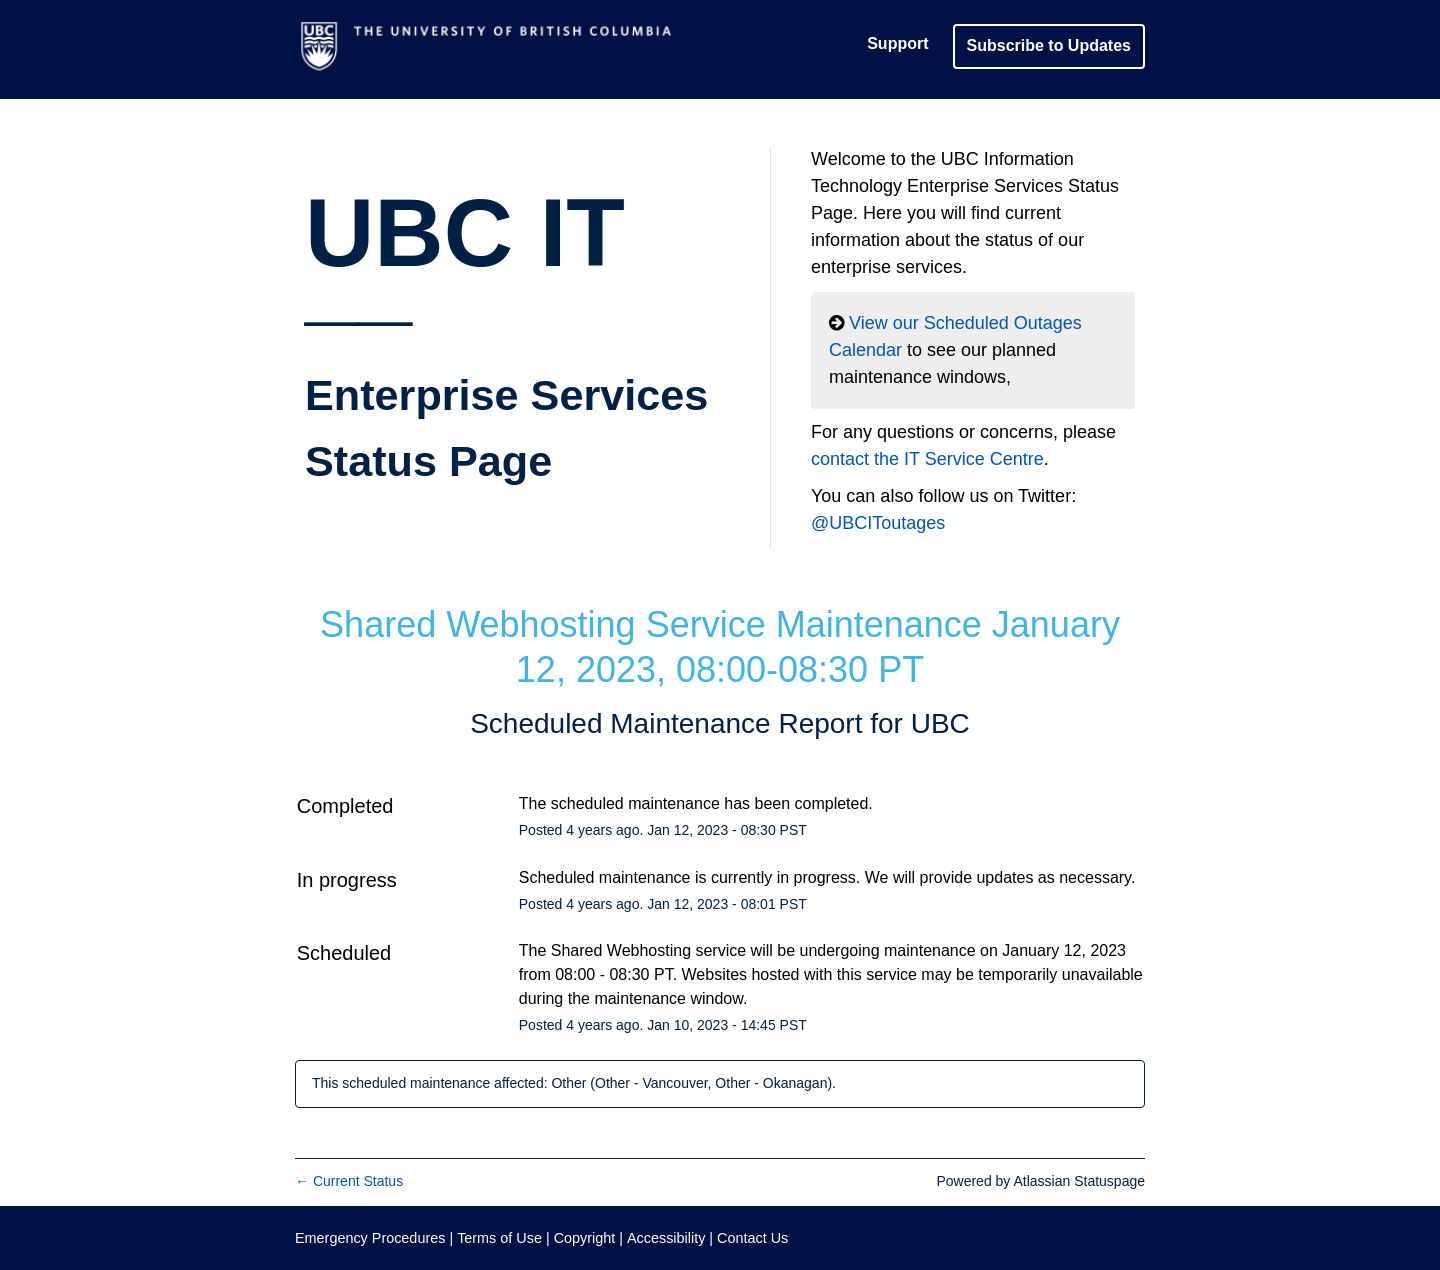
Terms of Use (499, 1238)
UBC (940, 723)
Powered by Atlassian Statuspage (1040, 1181)
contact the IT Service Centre (927, 459)
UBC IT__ (506, 332)
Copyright (585, 1238)
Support (897, 43)
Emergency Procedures (372, 1238)
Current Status (349, 1181)
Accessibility (666, 1238)
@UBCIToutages (878, 523)
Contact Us (752, 1238)
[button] (1049, 45)
